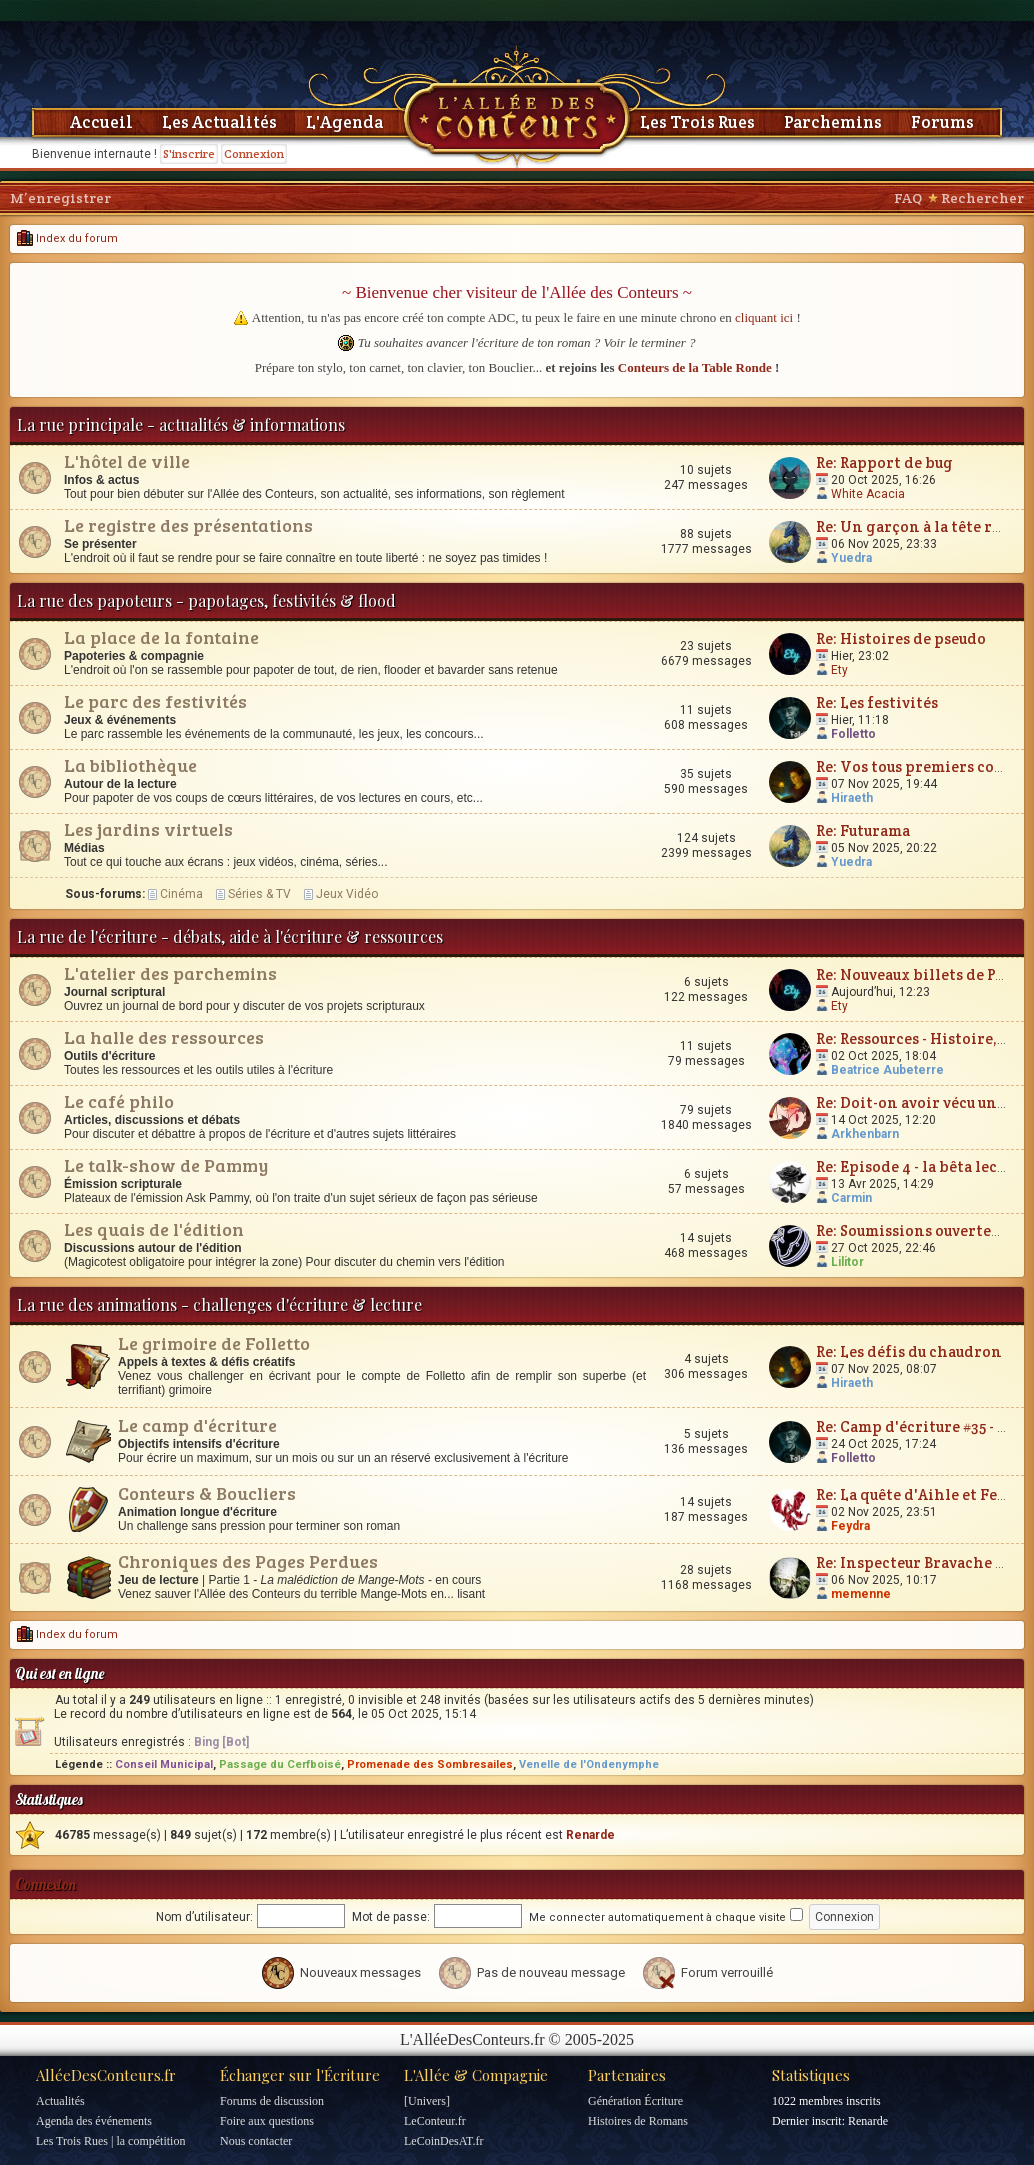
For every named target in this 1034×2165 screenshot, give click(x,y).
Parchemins (833, 122)
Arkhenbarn (865, 1134)
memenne (861, 1594)
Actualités (60, 2101)
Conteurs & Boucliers (207, 1493)
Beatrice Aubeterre (887, 1070)
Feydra (850, 1526)
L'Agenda (344, 122)
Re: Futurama (863, 830)
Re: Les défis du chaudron (909, 1351)
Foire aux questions (267, 2121)
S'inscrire (189, 153)
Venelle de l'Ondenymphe (589, 1764)
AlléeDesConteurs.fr (106, 2075)
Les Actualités (219, 122)
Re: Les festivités (877, 702)
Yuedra (851, 558)
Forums (942, 122)
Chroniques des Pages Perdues (248, 1561)
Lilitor (847, 1262)
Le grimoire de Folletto (214, 1343)
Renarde (590, 1835)
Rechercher (982, 198)
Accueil (101, 122)
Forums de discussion (272, 2101)
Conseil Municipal (164, 1764)
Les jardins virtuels (148, 829)
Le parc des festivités (155, 701)
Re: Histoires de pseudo (901, 638)
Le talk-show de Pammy (166, 1165)
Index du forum (67, 238)
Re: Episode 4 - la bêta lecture (922, 1166)
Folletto (853, 734)
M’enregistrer (60, 198)
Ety (839, 670)
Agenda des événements (94, 2121)
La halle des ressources (164, 1037)
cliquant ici (764, 317)
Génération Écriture (635, 2101)
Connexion (254, 153)
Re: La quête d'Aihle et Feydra (923, 1494)
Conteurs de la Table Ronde (695, 367)
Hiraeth (852, 798)
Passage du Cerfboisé (280, 1764)
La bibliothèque (130, 765)
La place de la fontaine (161, 637)
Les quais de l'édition (154, 1229)
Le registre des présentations (188, 525)
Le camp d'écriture (197, 1425)
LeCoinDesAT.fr (443, 2141)
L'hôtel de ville (127, 461)
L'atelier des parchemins (170, 973)
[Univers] (427, 2101)
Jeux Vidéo (347, 894)
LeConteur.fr (435, 2121)
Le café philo (119, 1101)
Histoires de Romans (638, 2121)
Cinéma (181, 894)
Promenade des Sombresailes (430, 1764)
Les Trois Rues (697, 122)
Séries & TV (259, 894)
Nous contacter (256, 2141)
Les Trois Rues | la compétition (110, 2141)
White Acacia (868, 494)
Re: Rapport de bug (884, 462)
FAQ (908, 198)
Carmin (851, 1198)
